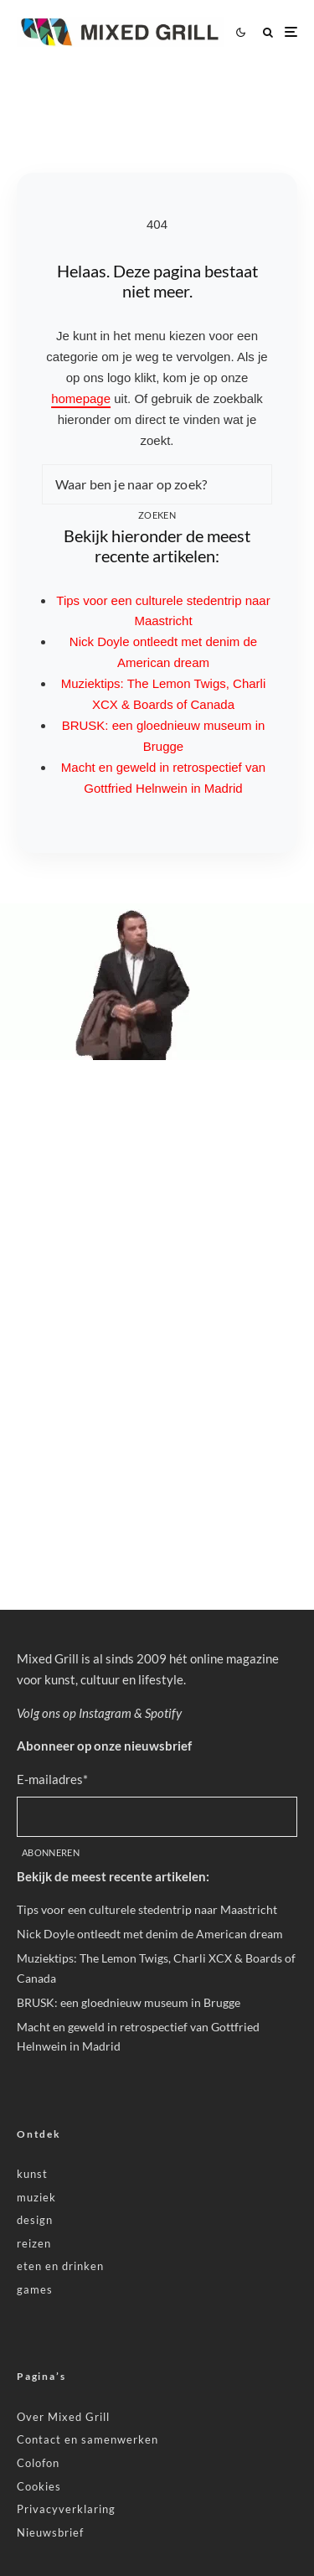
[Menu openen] (291, 32)
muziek (36, 2197)
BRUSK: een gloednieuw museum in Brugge (128, 2002)
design (35, 2220)
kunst (32, 2173)
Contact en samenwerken (87, 2439)
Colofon (38, 2463)
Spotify (163, 1712)
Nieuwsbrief (50, 2532)
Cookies (39, 2486)
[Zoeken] (268, 32)
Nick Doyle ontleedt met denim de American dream (150, 1934)
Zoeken (157, 515)
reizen (34, 2243)
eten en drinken (60, 2266)
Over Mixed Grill (63, 2416)
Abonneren (51, 1852)
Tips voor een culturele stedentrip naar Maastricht (147, 1909)
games (35, 2289)
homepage (81, 398)
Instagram (105, 1712)
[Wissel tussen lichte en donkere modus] (240, 31)
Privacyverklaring (66, 2509)
